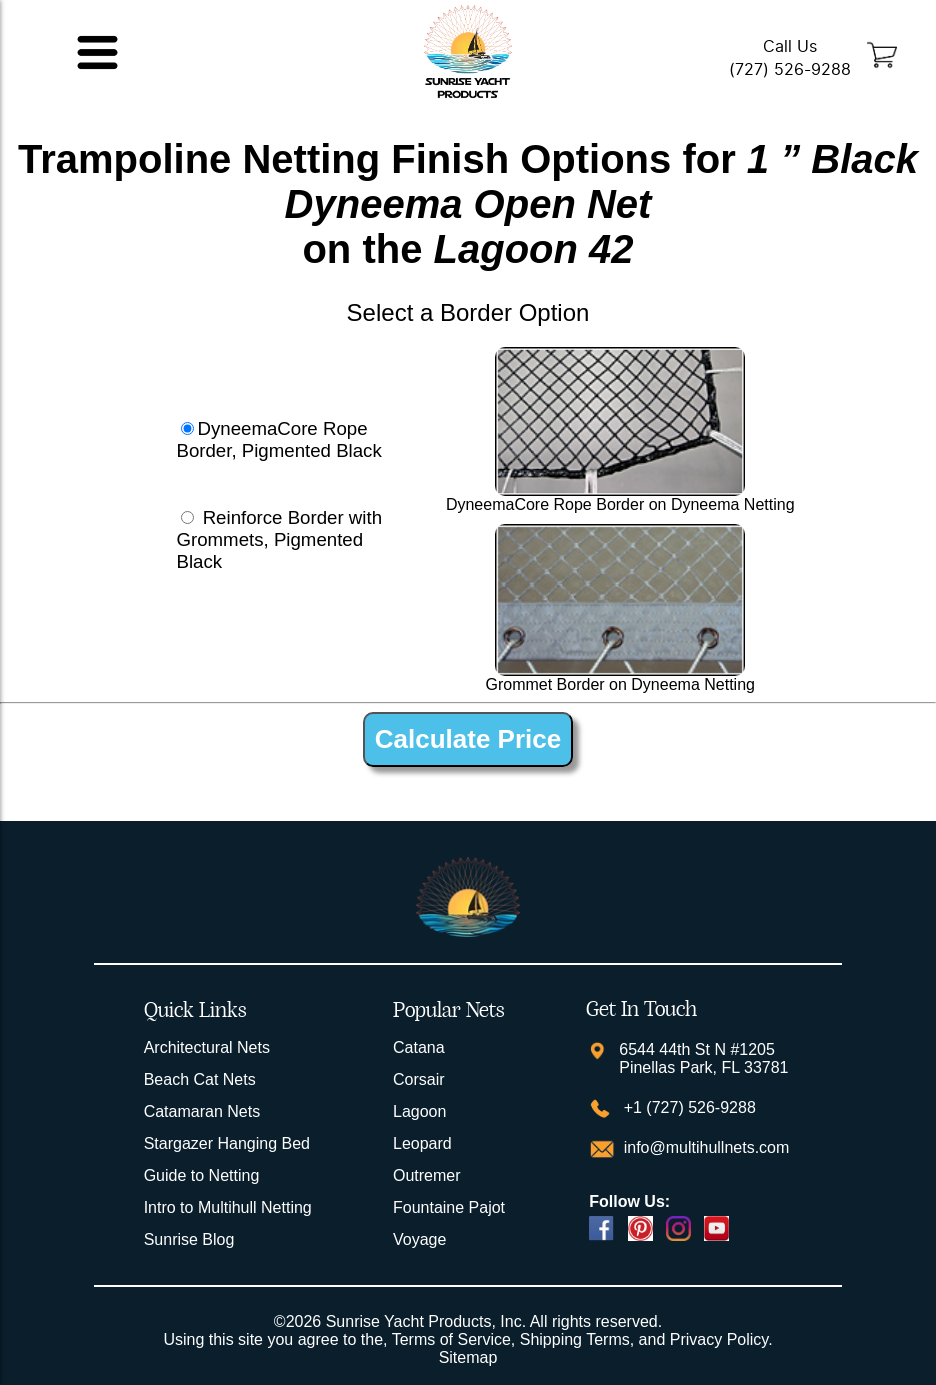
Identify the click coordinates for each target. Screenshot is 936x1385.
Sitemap (468, 1357)
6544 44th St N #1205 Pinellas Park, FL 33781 (703, 1058)
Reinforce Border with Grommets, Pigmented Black (279, 539)
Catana (419, 1047)
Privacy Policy (719, 1339)
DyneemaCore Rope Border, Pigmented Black (278, 439)
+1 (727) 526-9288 (687, 1107)
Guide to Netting (202, 1175)
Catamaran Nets (202, 1111)
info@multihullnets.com (704, 1147)
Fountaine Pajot (449, 1207)
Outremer (427, 1175)
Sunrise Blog (189, 1239)
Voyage (419, 1239)
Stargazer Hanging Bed (227, 1143)
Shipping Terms (575, 1339)
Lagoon (419, 1111)
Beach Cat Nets (200, 1079)
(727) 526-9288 (790, 69)
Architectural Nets (207, 1047)
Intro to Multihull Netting (228, 1207)
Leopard (422, 1143)
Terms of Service (451, 1339)
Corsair (419, 1079)
